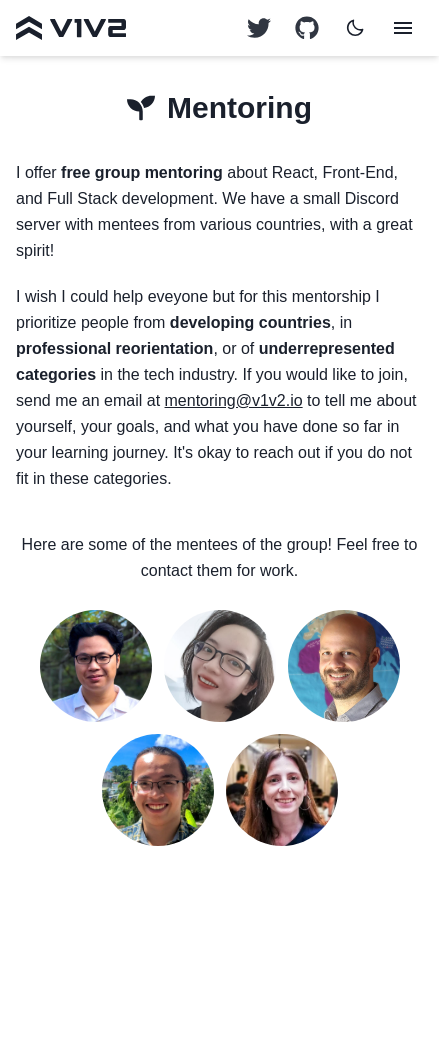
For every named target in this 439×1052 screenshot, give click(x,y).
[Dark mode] (355, 28)
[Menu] (403, 28)
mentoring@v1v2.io (234, 400)
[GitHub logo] (259, 28)
